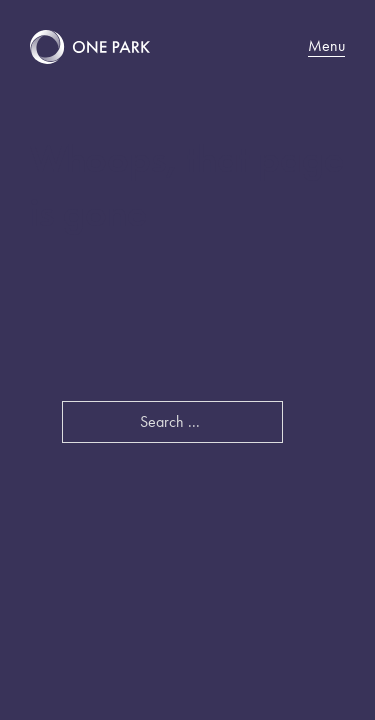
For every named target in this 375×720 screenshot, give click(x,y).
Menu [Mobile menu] (326, 46)
